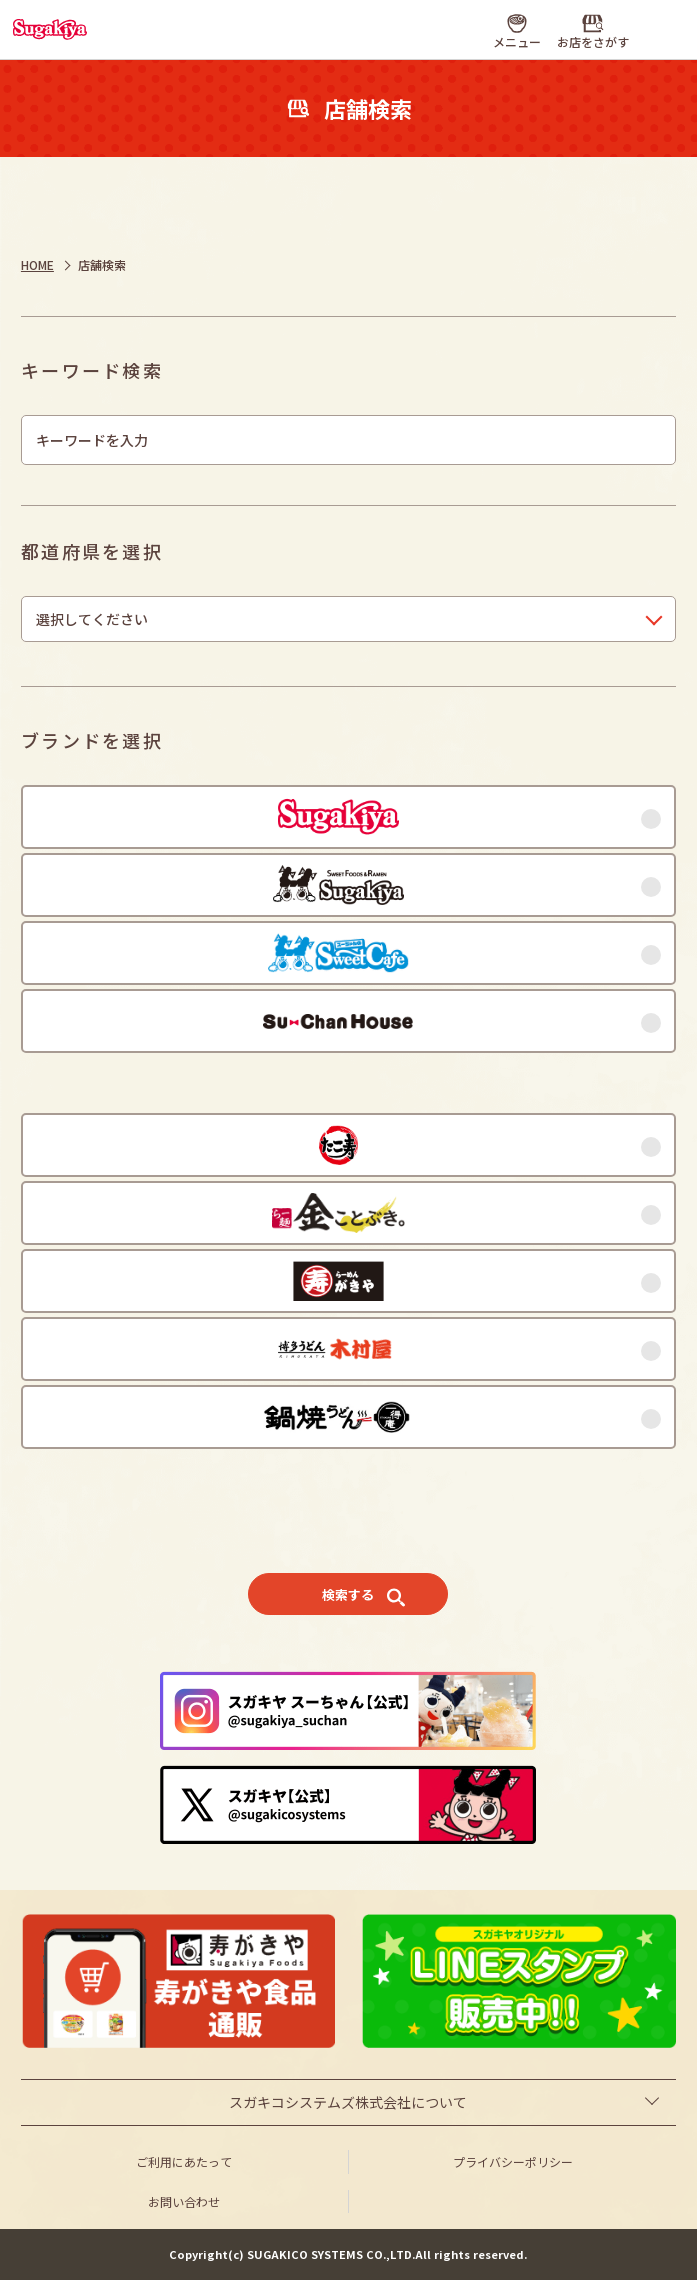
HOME (37, 264)
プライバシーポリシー (513, 2161)
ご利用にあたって (184, 2161)
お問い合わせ (184, 2201)
